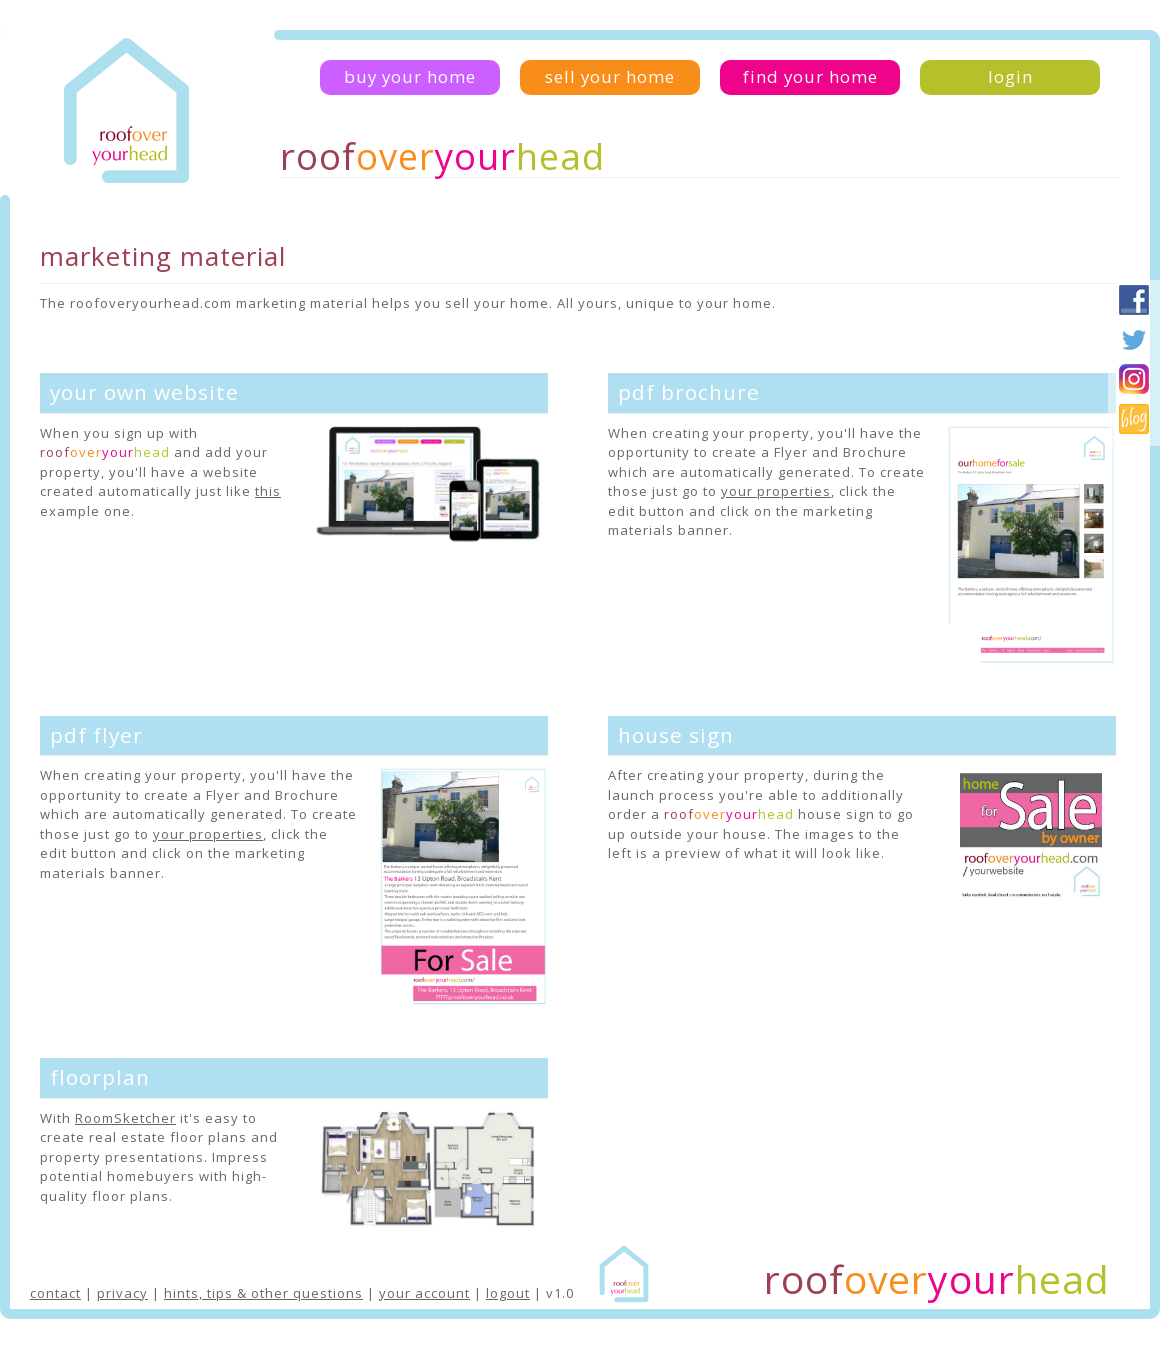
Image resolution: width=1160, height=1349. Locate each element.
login (1010, 76)
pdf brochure (689, 392)
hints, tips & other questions (263, 1293)
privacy (122, 1293)
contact (55, 1293)
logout (508, 1293)
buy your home (410, 76)
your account (424, 1293)
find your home (810, 76)
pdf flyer (96, 735)
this (268, 491)
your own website (144, 392)
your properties (776, 491)
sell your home (610, 76)
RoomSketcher (125, 1118)
